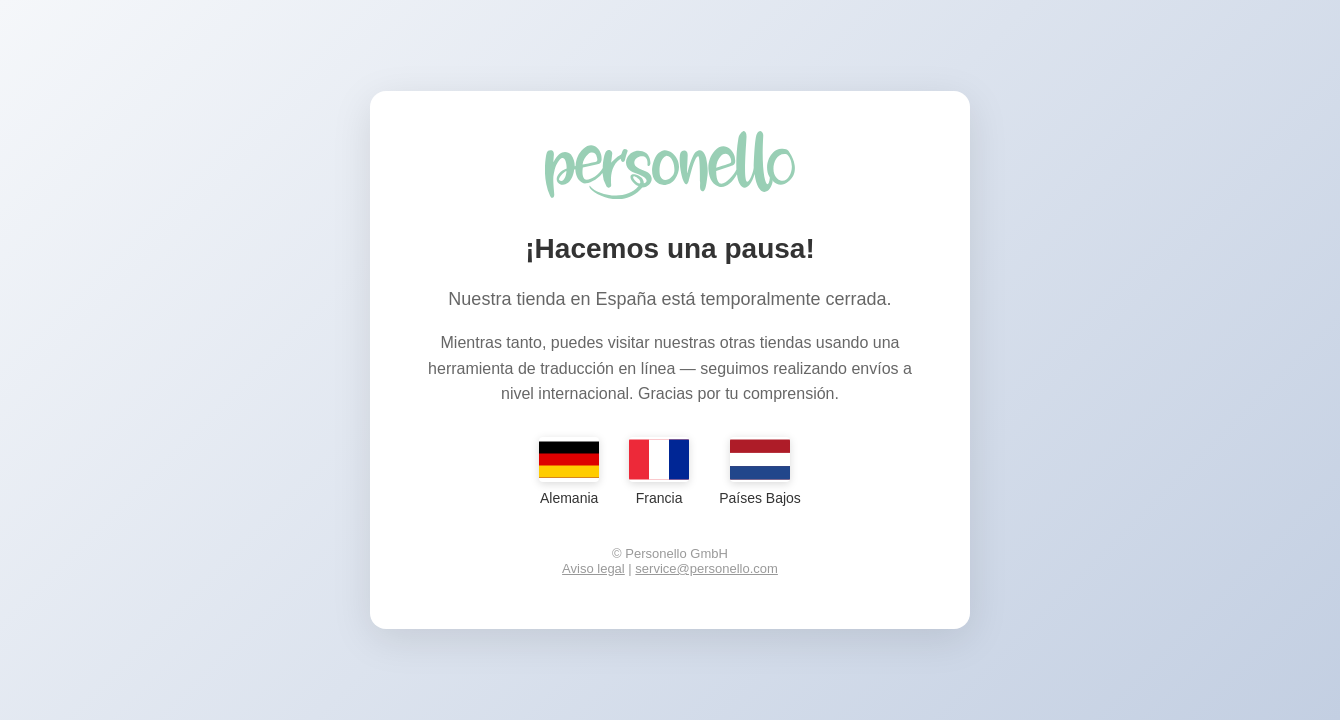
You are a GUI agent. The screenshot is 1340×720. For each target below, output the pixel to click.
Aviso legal (593, 568)
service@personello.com (706, 568)
